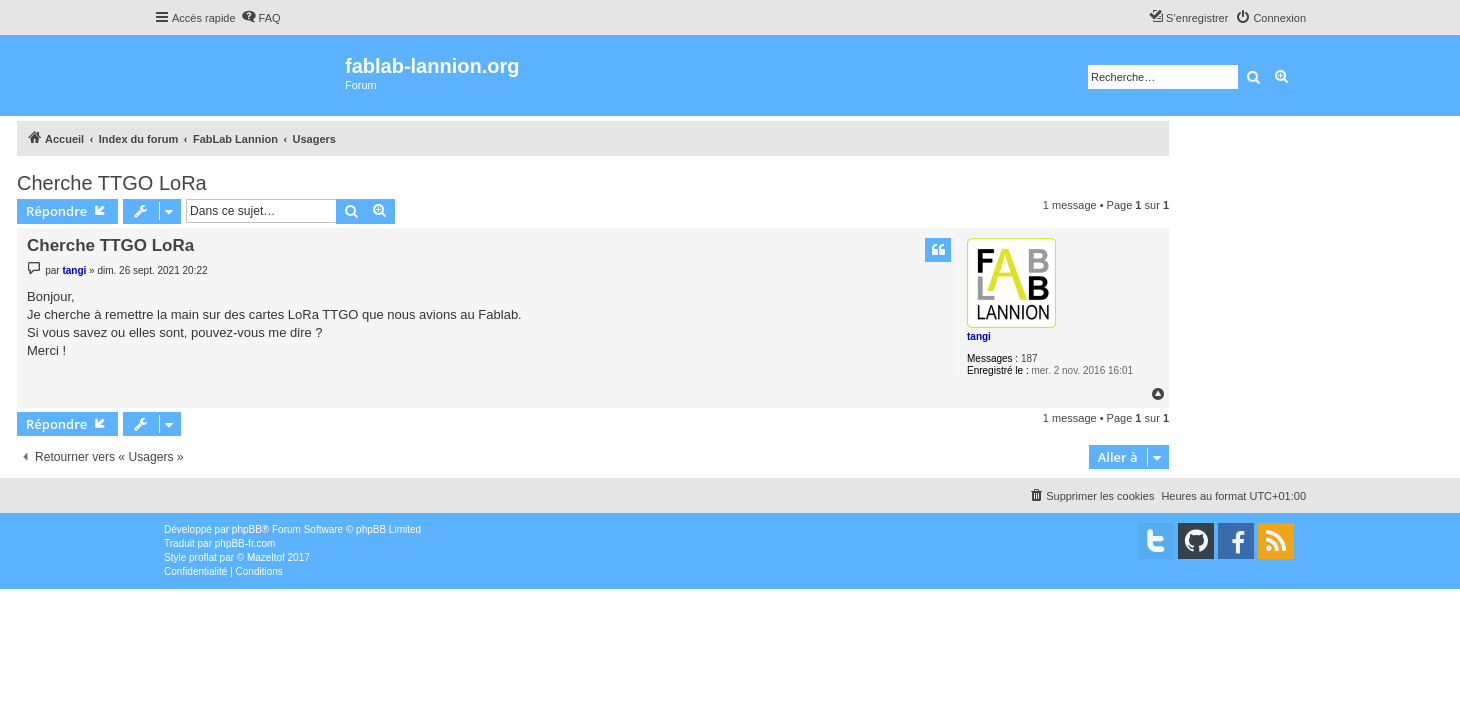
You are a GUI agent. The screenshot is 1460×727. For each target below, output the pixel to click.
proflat (203, 557)
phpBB (247, 529)
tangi (979, 336)
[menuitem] (261, 18)
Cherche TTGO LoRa (112, 183)
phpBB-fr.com (245, 543)
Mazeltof (266, 557)
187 (1029, 358)
